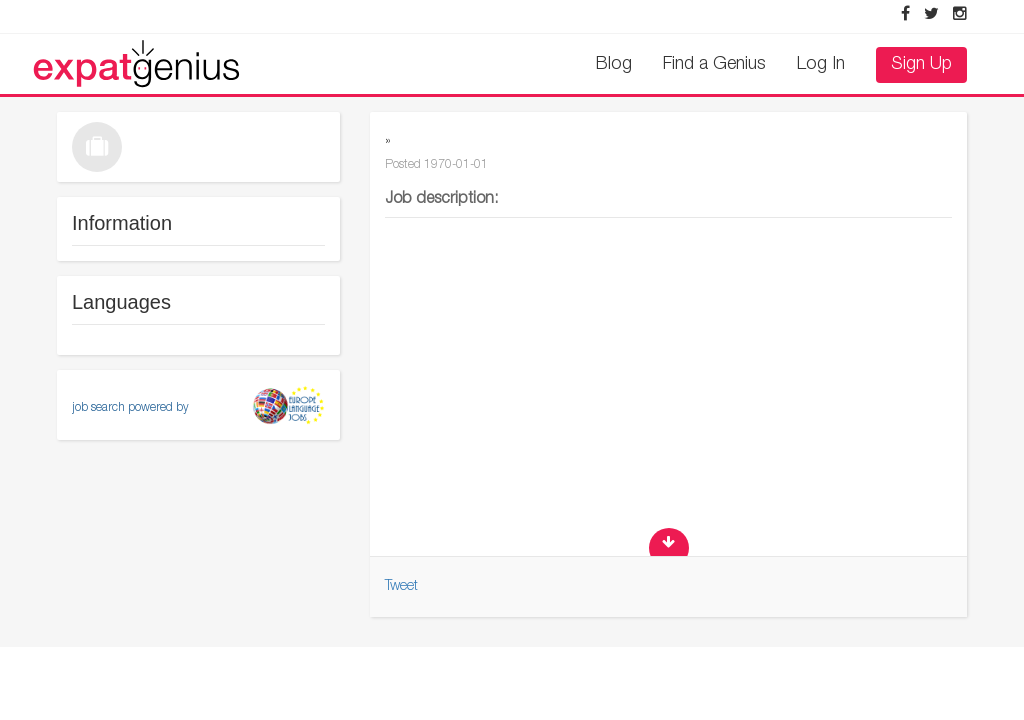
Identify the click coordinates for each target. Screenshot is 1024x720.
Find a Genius (714, 65)
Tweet (401, 587)
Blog (614, 65)
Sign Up (921, 65)
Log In (821, 65)
